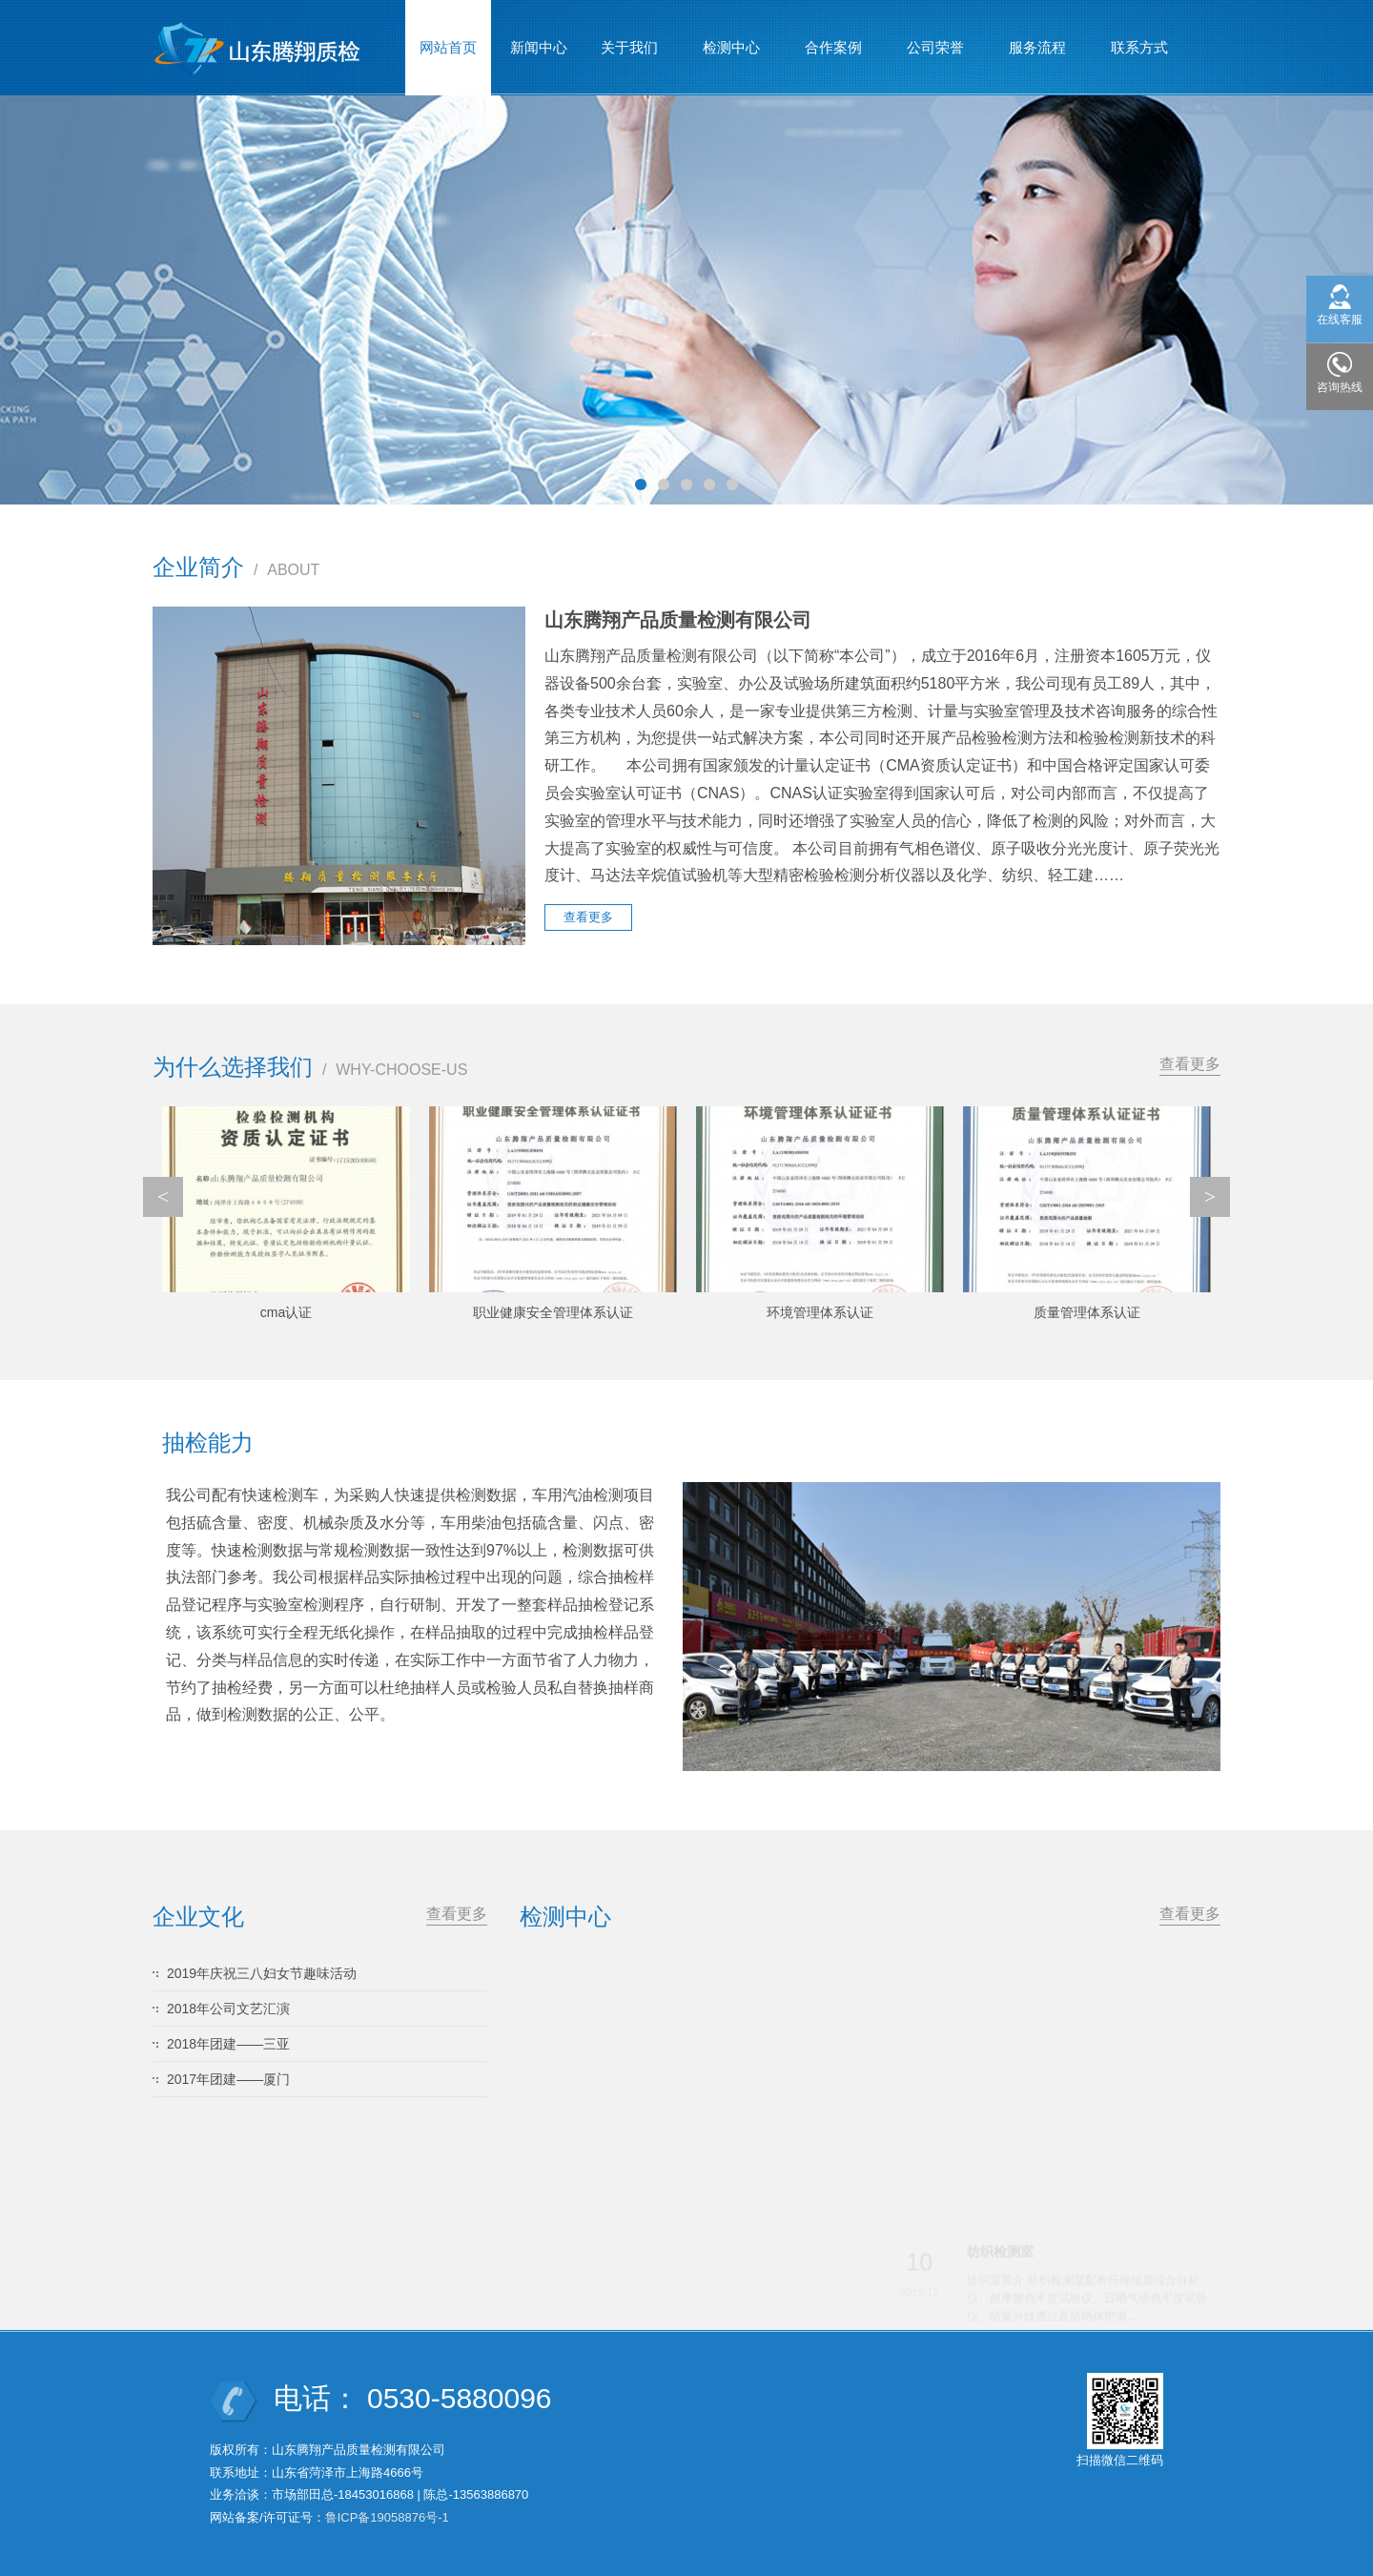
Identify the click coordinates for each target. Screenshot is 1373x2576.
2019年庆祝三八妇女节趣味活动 (262, 1973)
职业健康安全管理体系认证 (553, 1312)
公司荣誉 (935, 39)
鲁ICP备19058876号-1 (387, 2517)
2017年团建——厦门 (228, 2079)
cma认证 (286, 1312)
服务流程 (1037, 39)
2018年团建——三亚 (228, 2043)
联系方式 (1139, 47)
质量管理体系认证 (1087, 1312)
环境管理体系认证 (820, 1312)
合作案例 (833, 39)
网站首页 (448, 47)
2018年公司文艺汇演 (228, 2008)
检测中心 (731, 39)
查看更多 (1189, 1064)
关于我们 (629, 39)
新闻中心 (538, 47)
